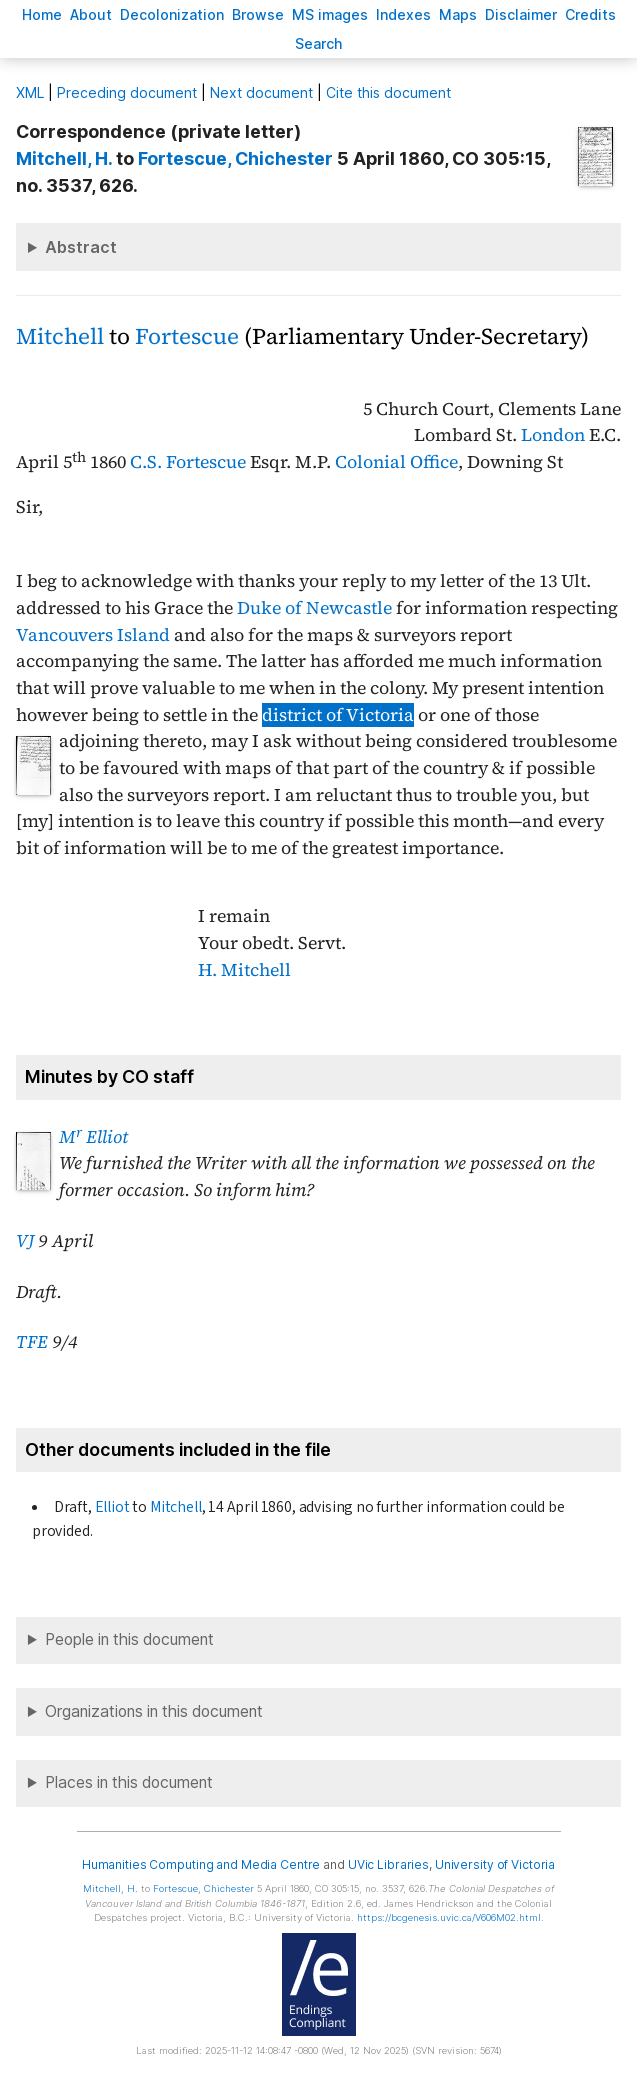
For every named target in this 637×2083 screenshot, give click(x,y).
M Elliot (93, 1137)
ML (30, 92)
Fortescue (187, 336)
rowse (258, 14)
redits (590, 14)
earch (319, 43)
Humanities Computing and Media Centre (201, 1864)
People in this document (129, 1639)
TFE (32, 1342)
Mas (458, 14)
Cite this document (388, 92)
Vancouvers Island (93, 635)
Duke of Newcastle (314, 608)
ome (42, 14)
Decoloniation (172, 14)
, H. (64, 158)
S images (330, 14)
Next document (261, 92)
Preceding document (127, 92)
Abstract (81, 247)
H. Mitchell (244, 970)
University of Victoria (495, 1864)
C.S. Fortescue (188, 462)
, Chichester (235, 158)
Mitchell (60, 336)
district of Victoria (338, 715)
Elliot (112, 1507)
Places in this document (129, 1782)
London (553, 435)
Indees (403, 14)
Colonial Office (396, 462)
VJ (25, 1241)
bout (91, 14)
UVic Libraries (388, 1864)
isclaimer (521, 14)
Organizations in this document (154, 1711)
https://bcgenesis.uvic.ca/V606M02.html (449, 1917)
